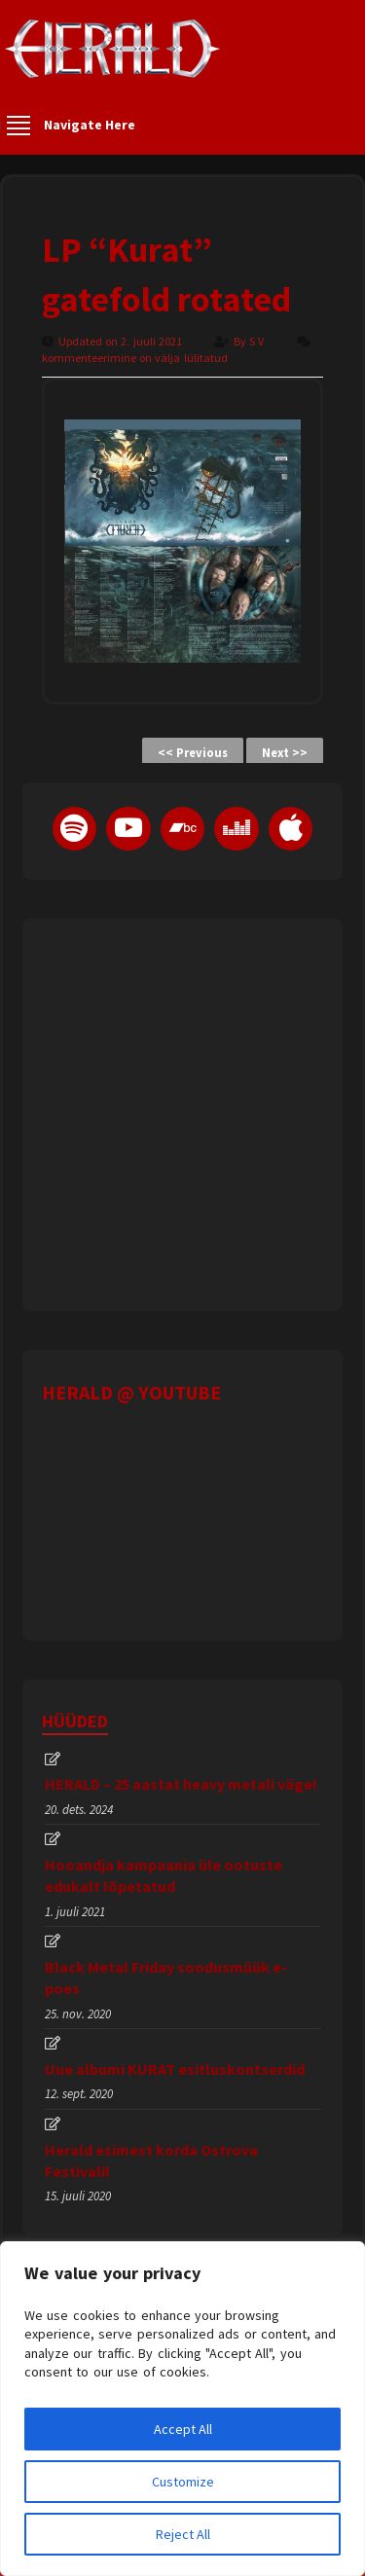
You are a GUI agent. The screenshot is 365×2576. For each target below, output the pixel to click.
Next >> (285, 752)
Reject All (183, 2534)
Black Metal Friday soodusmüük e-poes (166, 1977)
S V (258, 341)
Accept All (183, 2429)
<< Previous (193, 752)
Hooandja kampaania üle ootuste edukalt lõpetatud (163, 1875)
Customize (183, 2481)
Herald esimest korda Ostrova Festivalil (151, 2160)
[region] (182, 2408)
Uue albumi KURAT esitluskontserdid (175, 2069)
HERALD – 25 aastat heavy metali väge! (181, 1784)
